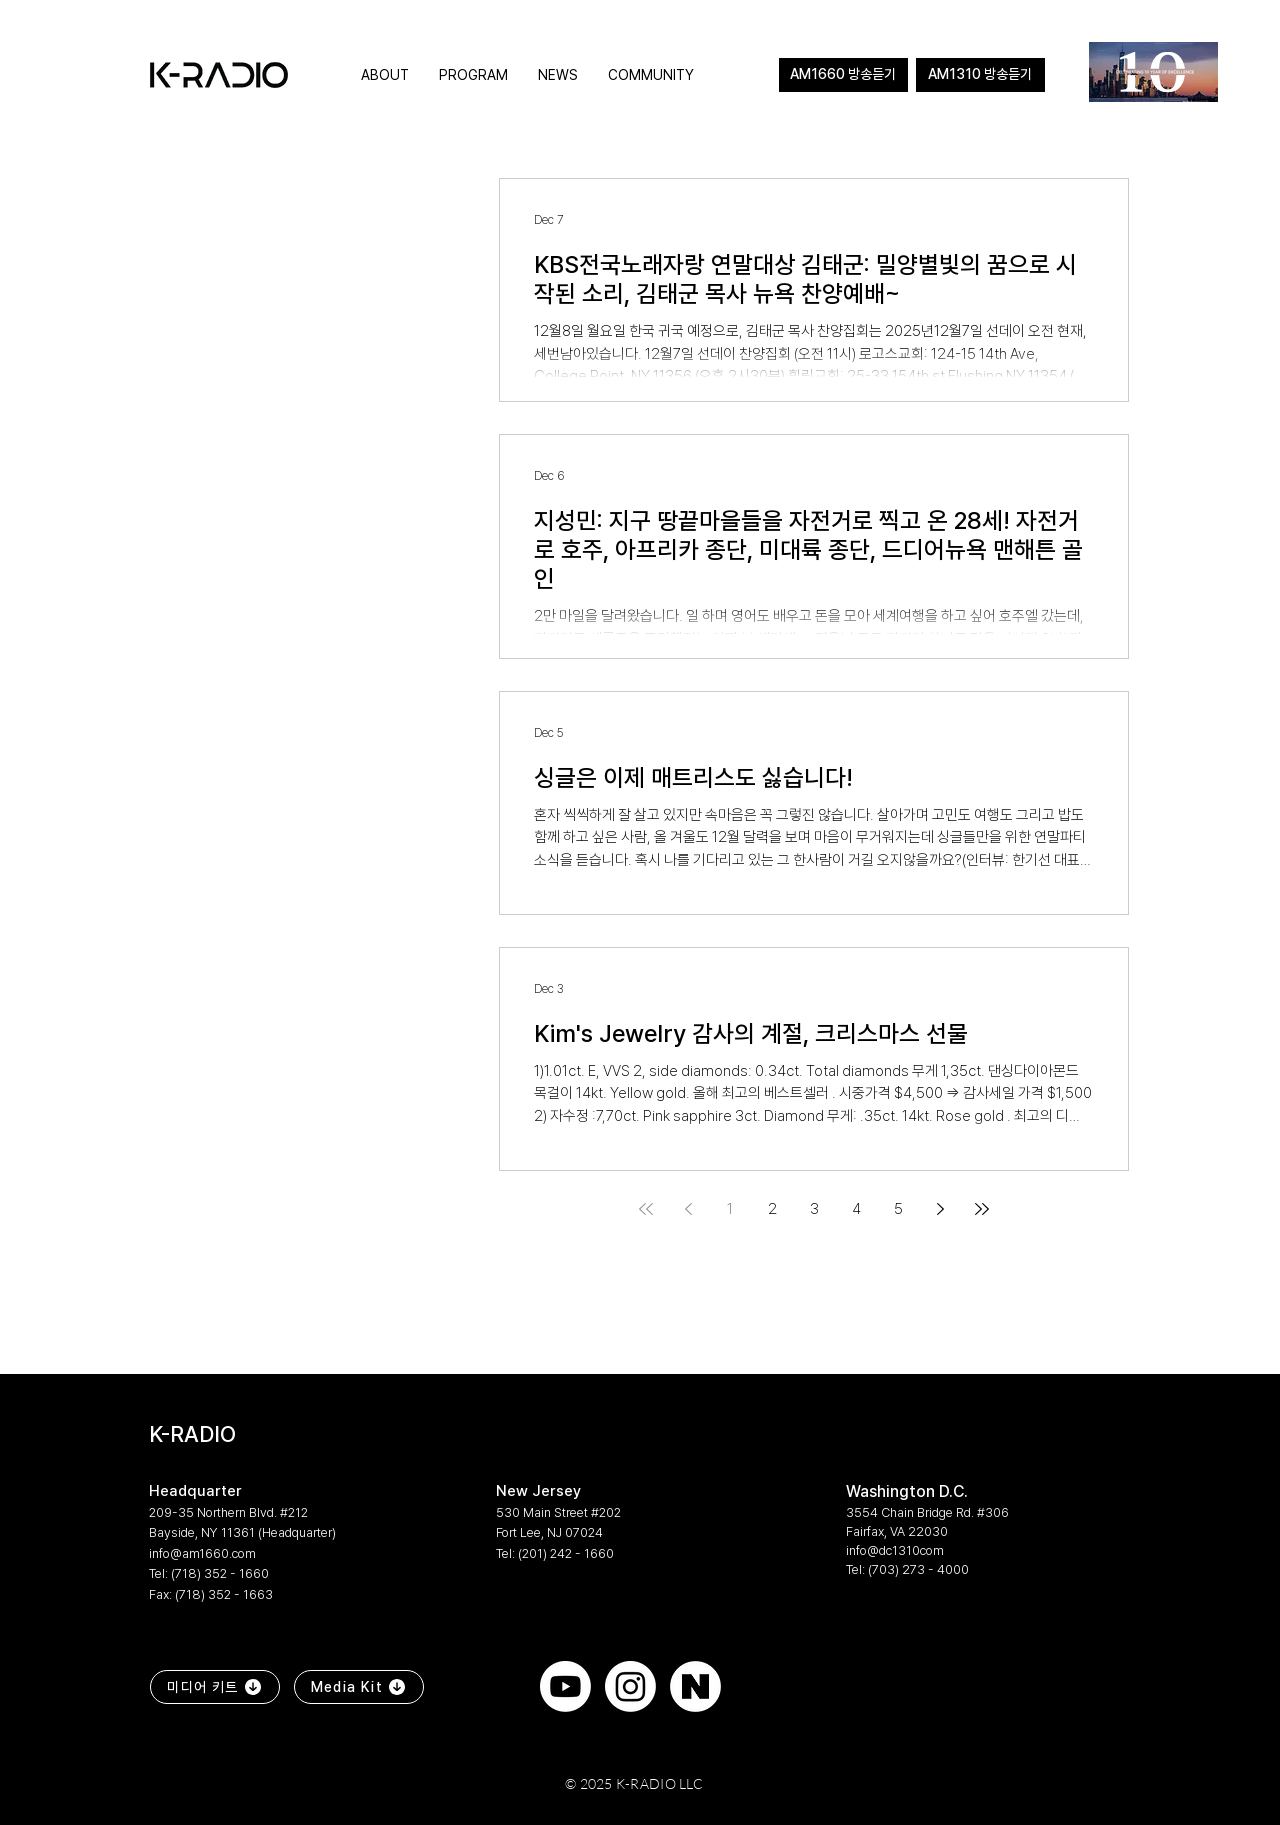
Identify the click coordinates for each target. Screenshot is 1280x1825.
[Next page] (940, 1209)
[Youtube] (565, 1686)
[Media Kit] (359, 1687)
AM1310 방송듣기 (980, 74)
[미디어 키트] (215, 1687)
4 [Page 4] (856, 1209)
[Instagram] (630, 1686)
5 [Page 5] (898, 1209)
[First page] (646, 1209)
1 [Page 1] (730, 1209)
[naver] (695, 1686)
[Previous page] (688, 1209)
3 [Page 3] (814, 1209)
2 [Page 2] (772, 1209)
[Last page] (982, 1209)
